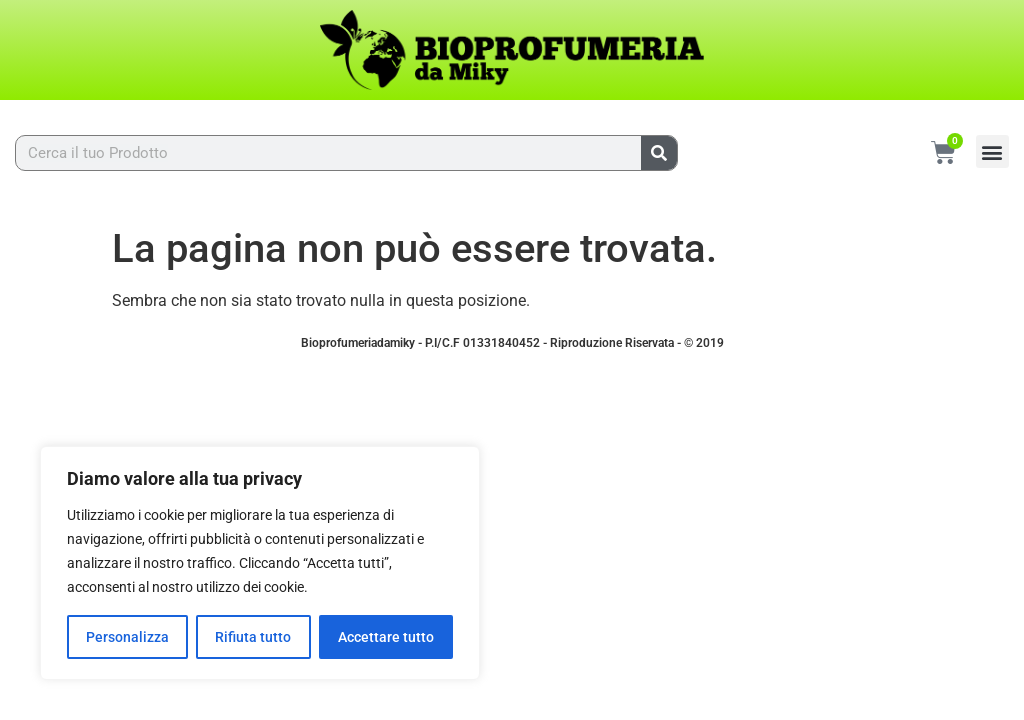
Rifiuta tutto (253, 637)
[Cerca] (659, 153)
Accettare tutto (386, 637)
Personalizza (127, 637)
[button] (992, 151)
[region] (260, 563)
